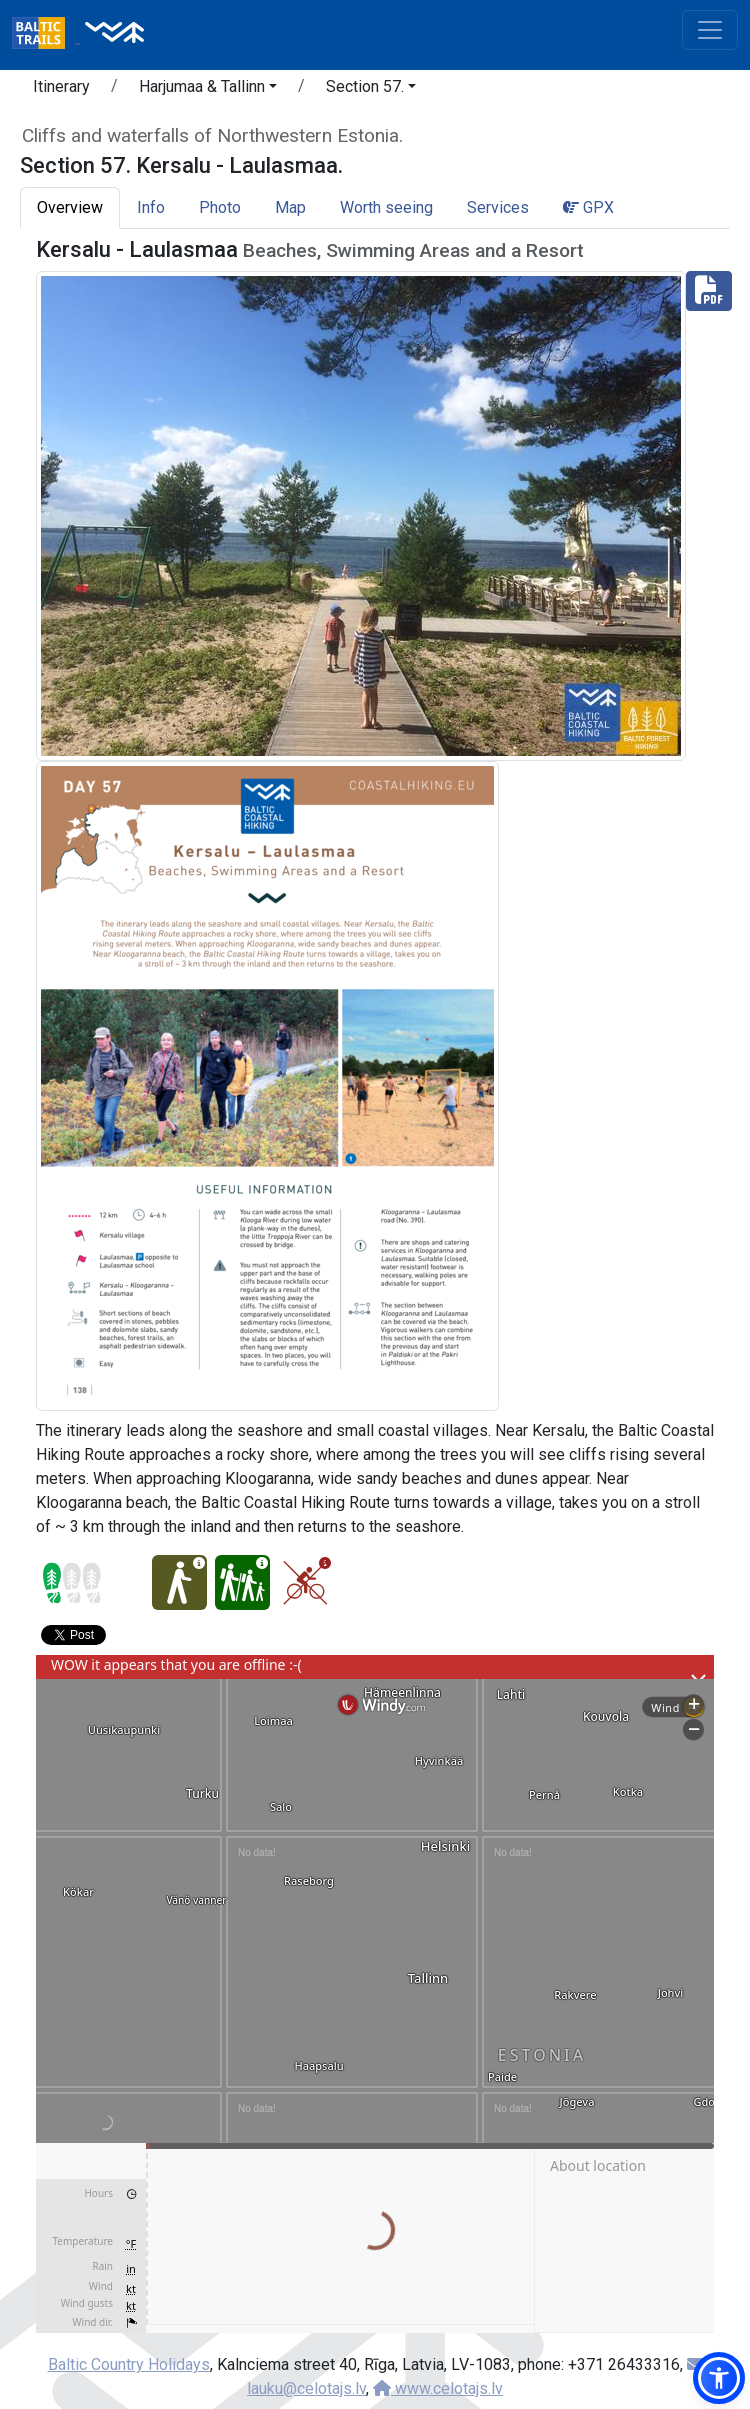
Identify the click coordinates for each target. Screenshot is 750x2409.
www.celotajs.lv (438, 2388)
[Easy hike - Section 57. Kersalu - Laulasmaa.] (179, 1582)
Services (498, 207)
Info (151, 207)
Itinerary (61, 86)
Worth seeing (386, 207)
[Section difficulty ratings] (72, 1583)
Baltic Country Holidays (129, 2364)
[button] (208, 90)
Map (290, 207)
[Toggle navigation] (710, 30)
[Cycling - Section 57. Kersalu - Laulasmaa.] (305, 1582)
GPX (588, 207)
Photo (220, 207)
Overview (70, 207)
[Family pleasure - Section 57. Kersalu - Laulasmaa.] (242, 1582)
